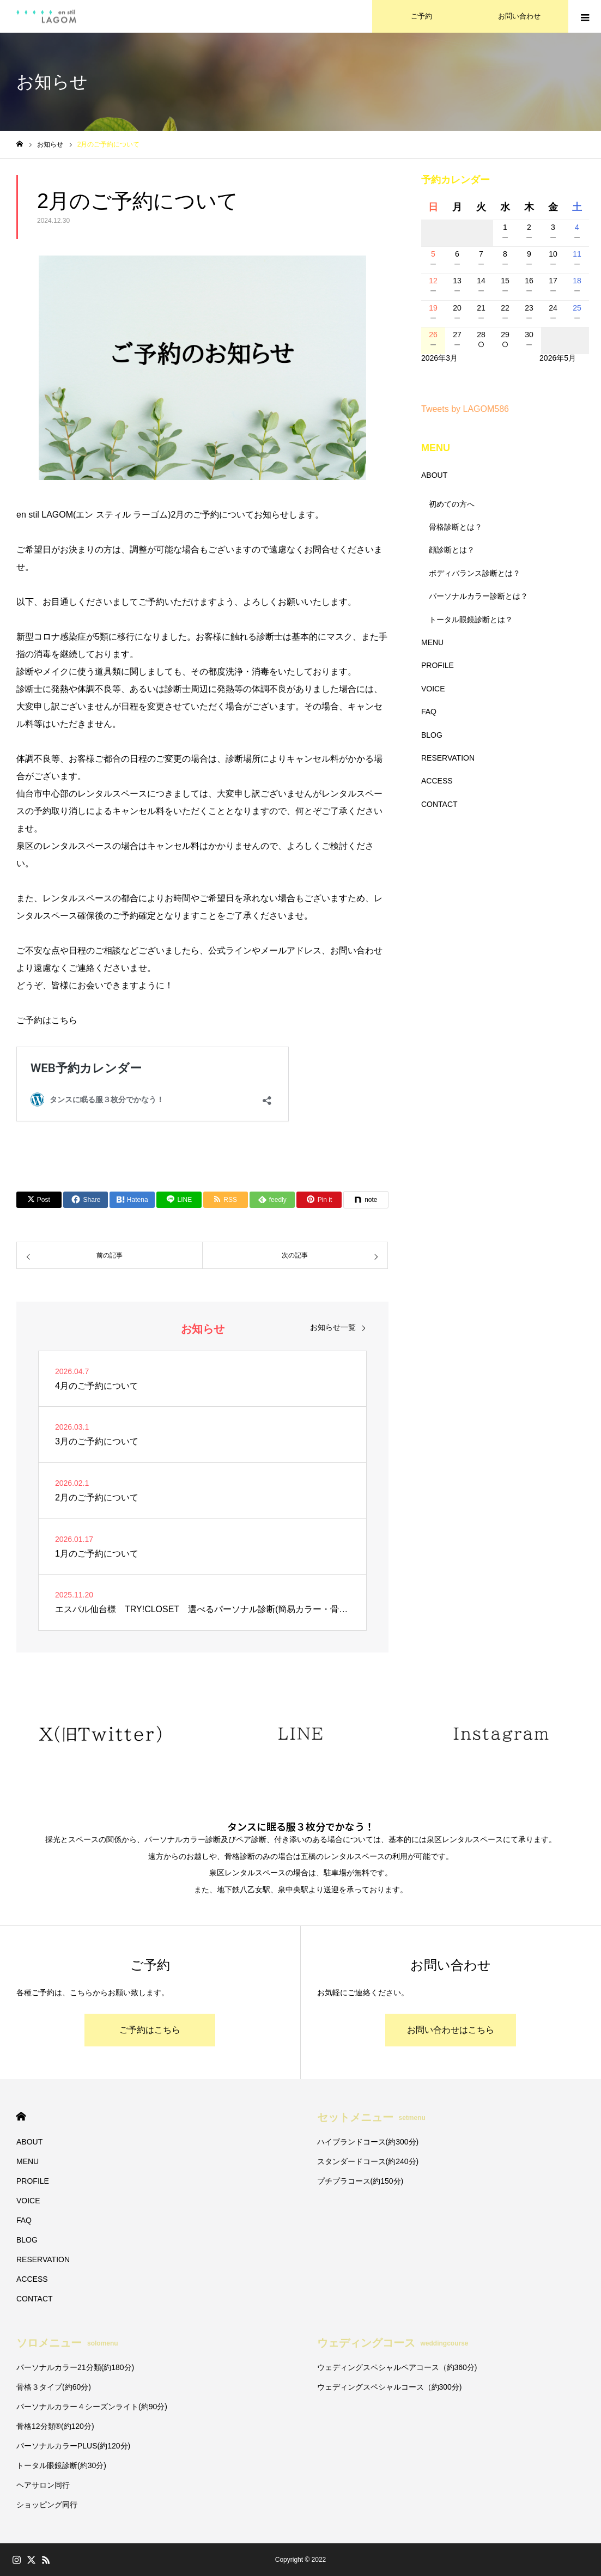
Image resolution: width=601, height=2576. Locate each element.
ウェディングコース (393, 2343)
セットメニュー (371, 2117)
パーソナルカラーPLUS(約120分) (73, 2445)
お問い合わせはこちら (450, 2029)
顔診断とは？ (452, 549)
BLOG (431, 735)
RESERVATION (448, 758)
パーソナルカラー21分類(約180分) (75, 2367)
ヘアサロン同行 (43, 2485)
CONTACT (439, 804)
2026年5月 (557, 358)
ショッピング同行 (46, 2504)
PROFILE (437, 665)
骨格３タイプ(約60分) (53, 2387)
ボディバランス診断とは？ (474, 573)
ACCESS (437, 780)
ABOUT (434, 475)
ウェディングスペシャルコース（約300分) (389, 2387)
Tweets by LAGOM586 (465, 409)
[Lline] (179, 1200)
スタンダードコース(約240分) (368, 2161)
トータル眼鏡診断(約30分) (61, 2465)
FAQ (428, 711)
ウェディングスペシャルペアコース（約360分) (397, 2367)
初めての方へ (452, 504)
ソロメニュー (67, 2343)
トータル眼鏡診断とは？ (471, 619)
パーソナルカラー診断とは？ (478, 596)
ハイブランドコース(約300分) (368, 2141)
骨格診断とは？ (455, 527)
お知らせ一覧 (333, 1327)
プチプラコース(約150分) (360, 2181)
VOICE (433, 688)
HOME (21, 2116)
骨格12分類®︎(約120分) (55, 2426)
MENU (432, 642)
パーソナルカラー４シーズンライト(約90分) (91, 2406)
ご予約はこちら (149, 2029)
